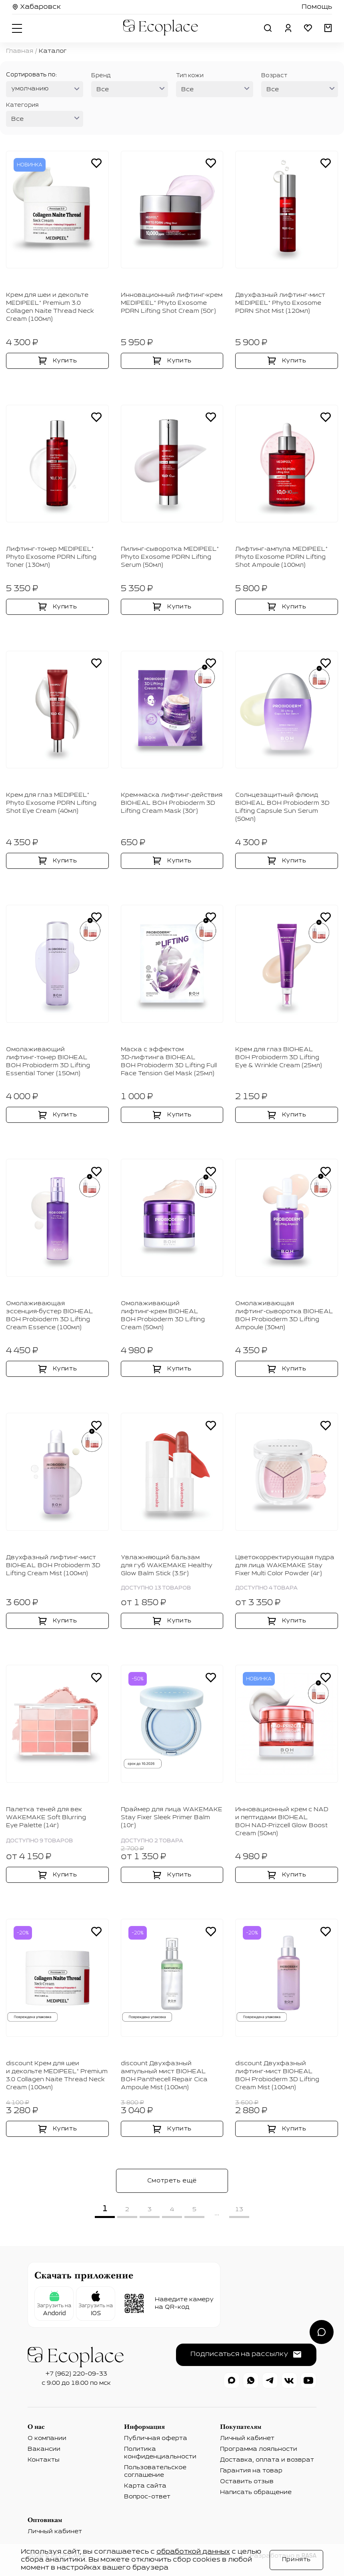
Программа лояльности (258, 2449)
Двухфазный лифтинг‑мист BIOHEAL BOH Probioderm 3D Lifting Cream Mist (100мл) (53, 1565)
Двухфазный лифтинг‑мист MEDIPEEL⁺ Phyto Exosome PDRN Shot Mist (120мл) (280, 303)
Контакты (44, 2460)
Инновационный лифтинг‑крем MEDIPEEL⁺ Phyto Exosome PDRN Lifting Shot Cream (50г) (172, 303)
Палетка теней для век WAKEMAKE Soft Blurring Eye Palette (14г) (46, 1817)
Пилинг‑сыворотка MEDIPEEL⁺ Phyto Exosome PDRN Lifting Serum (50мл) (170, 557)
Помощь (317, 7)
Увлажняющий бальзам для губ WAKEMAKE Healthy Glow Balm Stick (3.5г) (166, 1565)
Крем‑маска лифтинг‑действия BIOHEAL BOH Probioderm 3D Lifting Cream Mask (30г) (171, 803)
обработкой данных (193, 2552)
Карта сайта (145, 2486)
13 (239, 2209)
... (216, 2213)
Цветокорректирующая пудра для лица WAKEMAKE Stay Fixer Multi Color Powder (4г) (284, 1565)
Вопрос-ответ (147, 2497)
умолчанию (30, 89)
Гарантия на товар (251, 2471)
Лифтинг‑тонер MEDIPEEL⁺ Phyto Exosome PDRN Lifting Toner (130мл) (51, 557)
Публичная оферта (155, 2438)
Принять (296, 2559)
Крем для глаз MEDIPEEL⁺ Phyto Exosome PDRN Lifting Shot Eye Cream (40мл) (51, 803)
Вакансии (44, 2449)
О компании (47, 2438)
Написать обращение (256, 2492)
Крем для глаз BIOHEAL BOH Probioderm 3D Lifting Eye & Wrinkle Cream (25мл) (278, 1057)
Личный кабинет (247, 2438)
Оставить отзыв (247, 2481)
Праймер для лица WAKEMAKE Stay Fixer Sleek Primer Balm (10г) (171, 1817)
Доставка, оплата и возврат (267, 2460)
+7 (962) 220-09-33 (76, 2374)
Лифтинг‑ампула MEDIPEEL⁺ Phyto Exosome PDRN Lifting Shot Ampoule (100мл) (281, 557)
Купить (65, 361)
